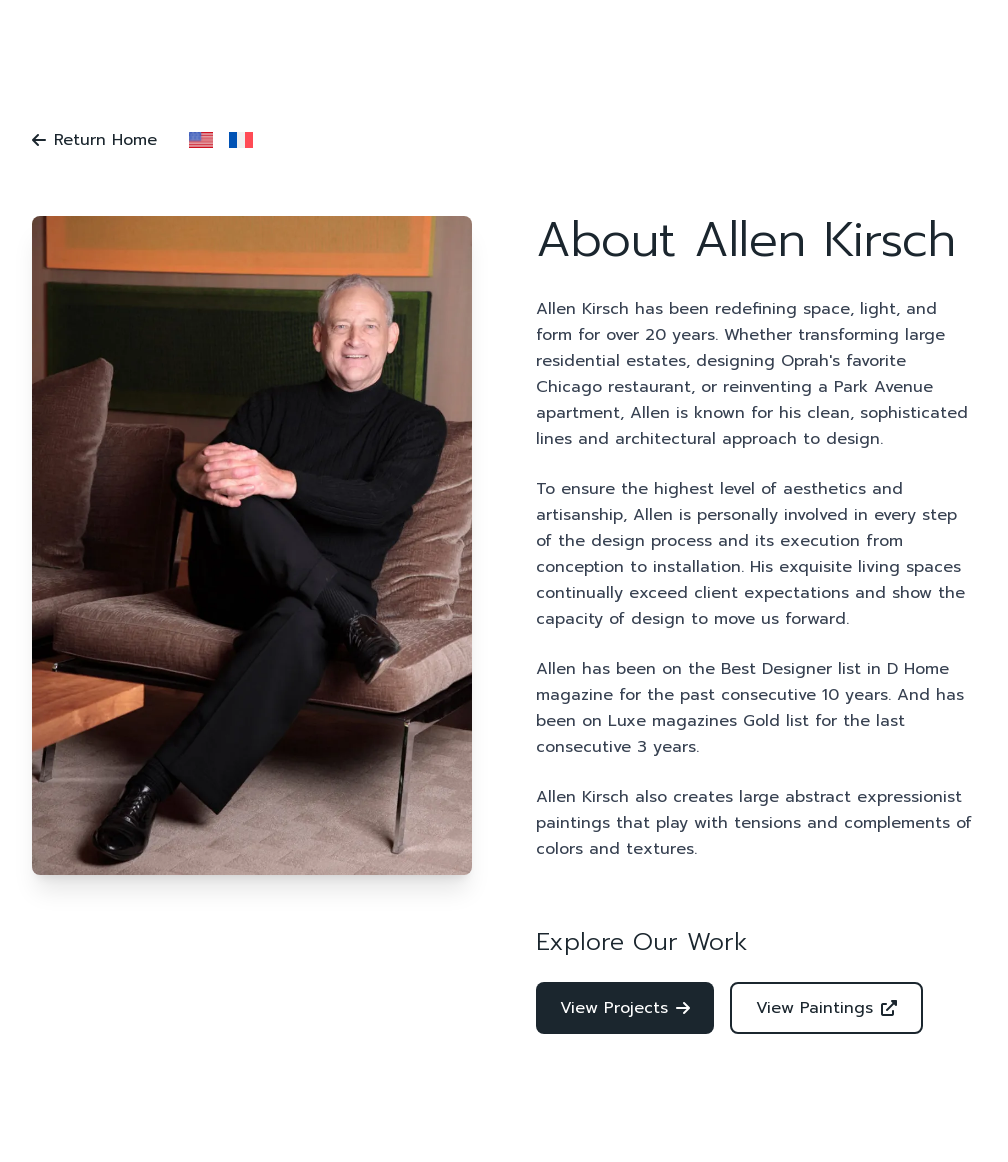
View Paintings (826, 1008)
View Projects (625, 1008)
